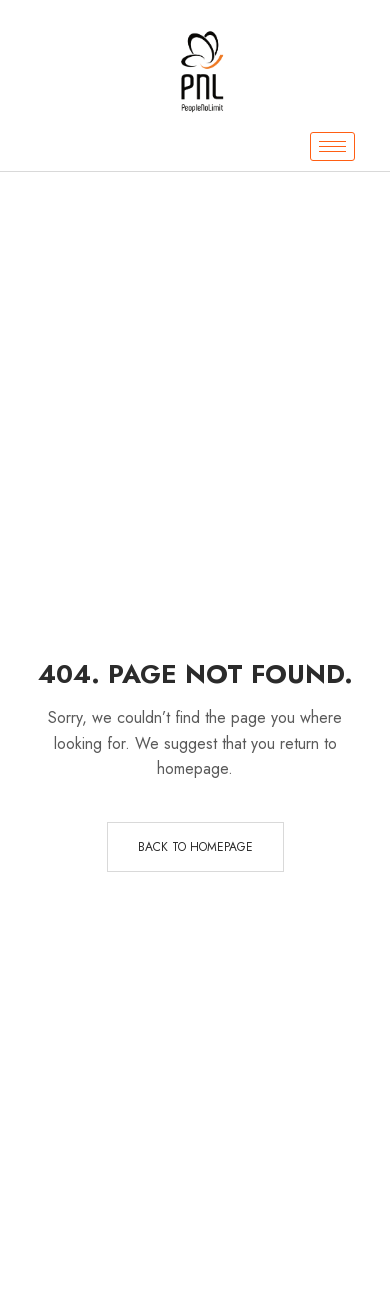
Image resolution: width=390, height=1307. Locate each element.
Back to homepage (195, 847)
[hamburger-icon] (332, 146)
